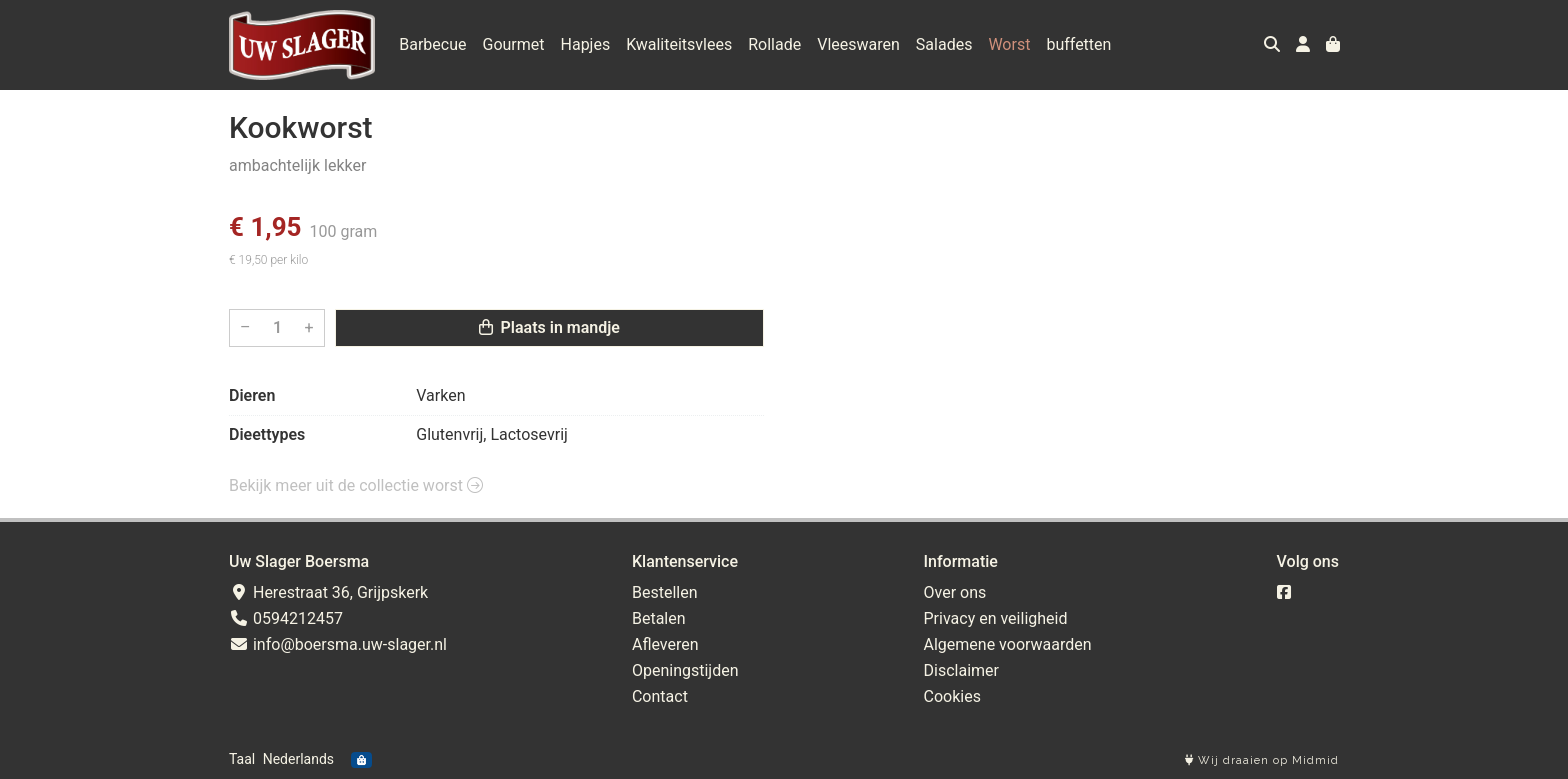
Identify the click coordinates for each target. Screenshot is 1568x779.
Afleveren (665, 644)
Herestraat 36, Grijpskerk (328, 592)
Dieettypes (267, 434)
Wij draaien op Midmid (1262, 760)
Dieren (252, 395)
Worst (1009, 44)
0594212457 (286, 618)
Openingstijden (685, 670)
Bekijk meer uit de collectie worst (356, 485)
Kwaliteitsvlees (679, 44)
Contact (660, 696)
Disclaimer (961, 670)
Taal (242, 759)
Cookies (952, 696)
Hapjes (586, 44)
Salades (944, 44)
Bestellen (665, 592)
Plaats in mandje (549, 327)
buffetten (1078, 44)
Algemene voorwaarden (1008, 644)
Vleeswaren (858, 44)
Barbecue (432, 44)
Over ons (955, 592)
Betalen (659, 618)
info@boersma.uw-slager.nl (338, 644)
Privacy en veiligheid (996, 618)
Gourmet (514, 44)
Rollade (774, 44)
